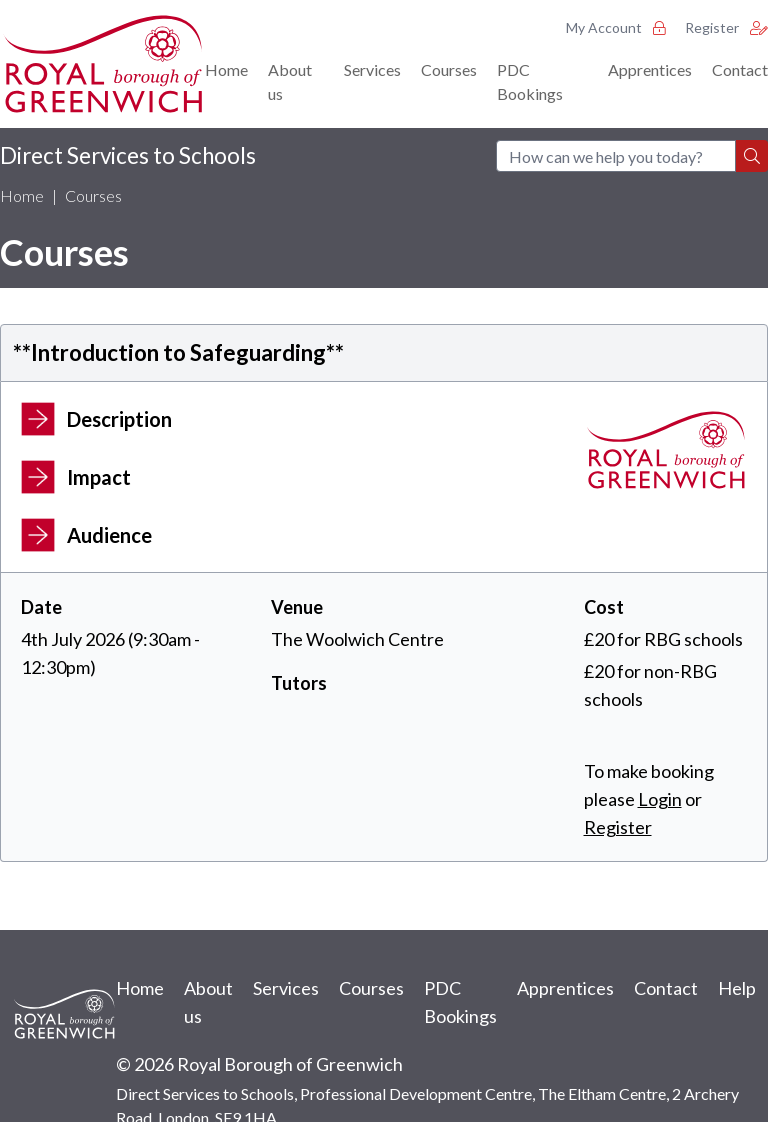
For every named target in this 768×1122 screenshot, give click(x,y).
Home (226, 69)
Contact (740, 69)
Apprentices (650, 69)
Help (737, 988)
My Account (615, 27)
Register (726, 27)
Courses (449, 69)
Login (660, 799)
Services (372, 69)
